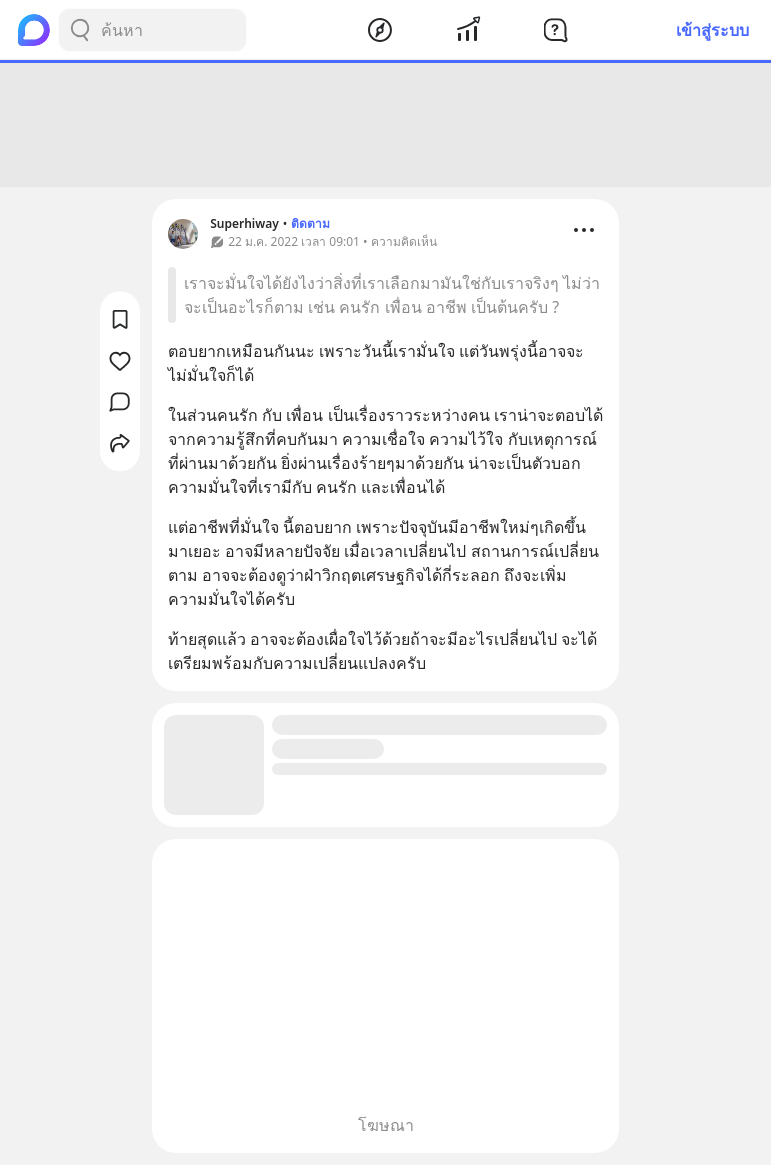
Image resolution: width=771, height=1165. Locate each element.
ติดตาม (310, 223)
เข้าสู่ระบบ (712, 30)
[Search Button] (80, 30)
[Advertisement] (386, 125)
